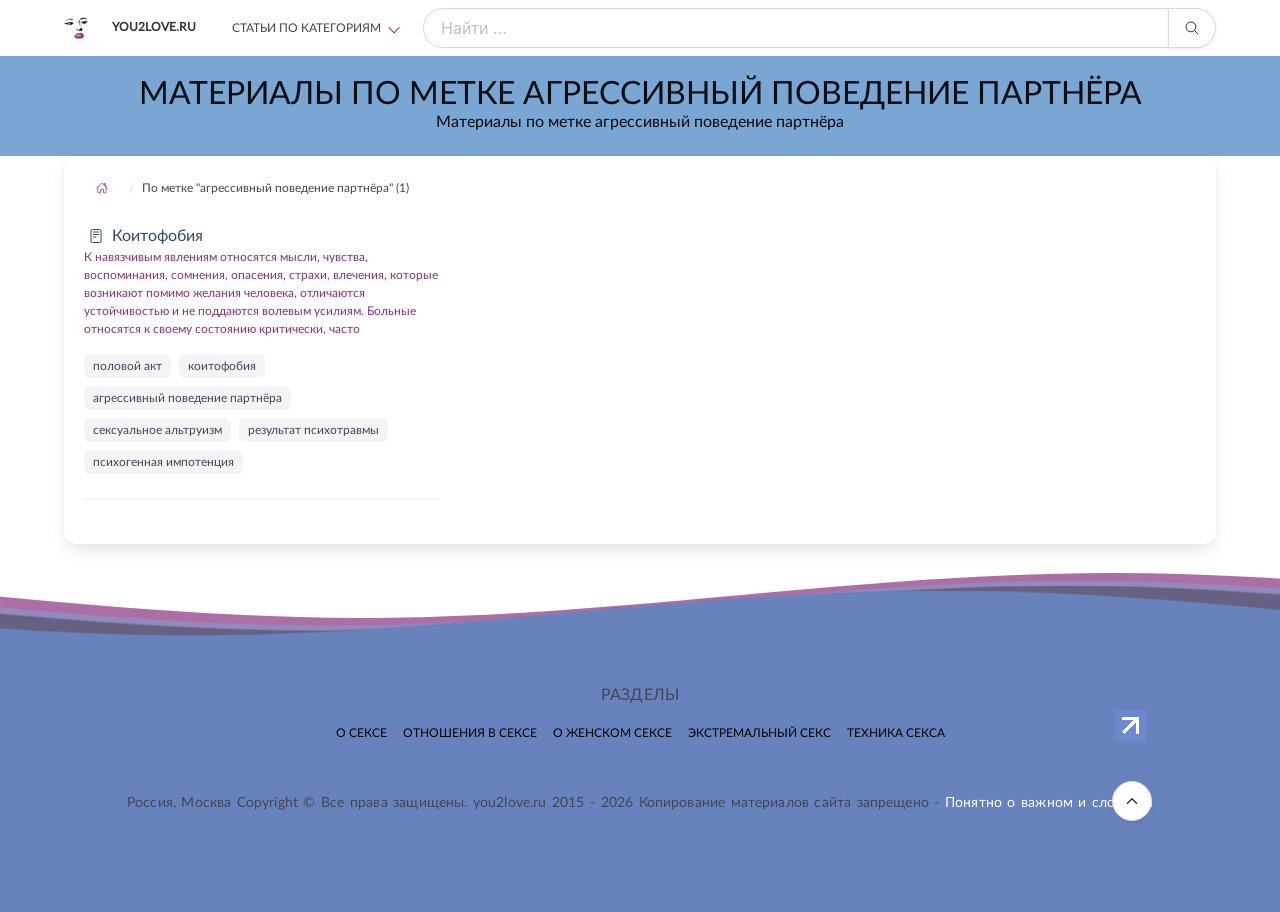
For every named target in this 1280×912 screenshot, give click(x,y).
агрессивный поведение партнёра (187, 398)
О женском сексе (612, 733)
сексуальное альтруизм (157, 430)
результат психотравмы (313, 430)
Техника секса (896, 733)
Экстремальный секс (759, 733)
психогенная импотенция (163, 462)
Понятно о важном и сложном (1049, 803)
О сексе (361, 733)
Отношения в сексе (470, 733)
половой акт (127, 366)
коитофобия (222, 366)
